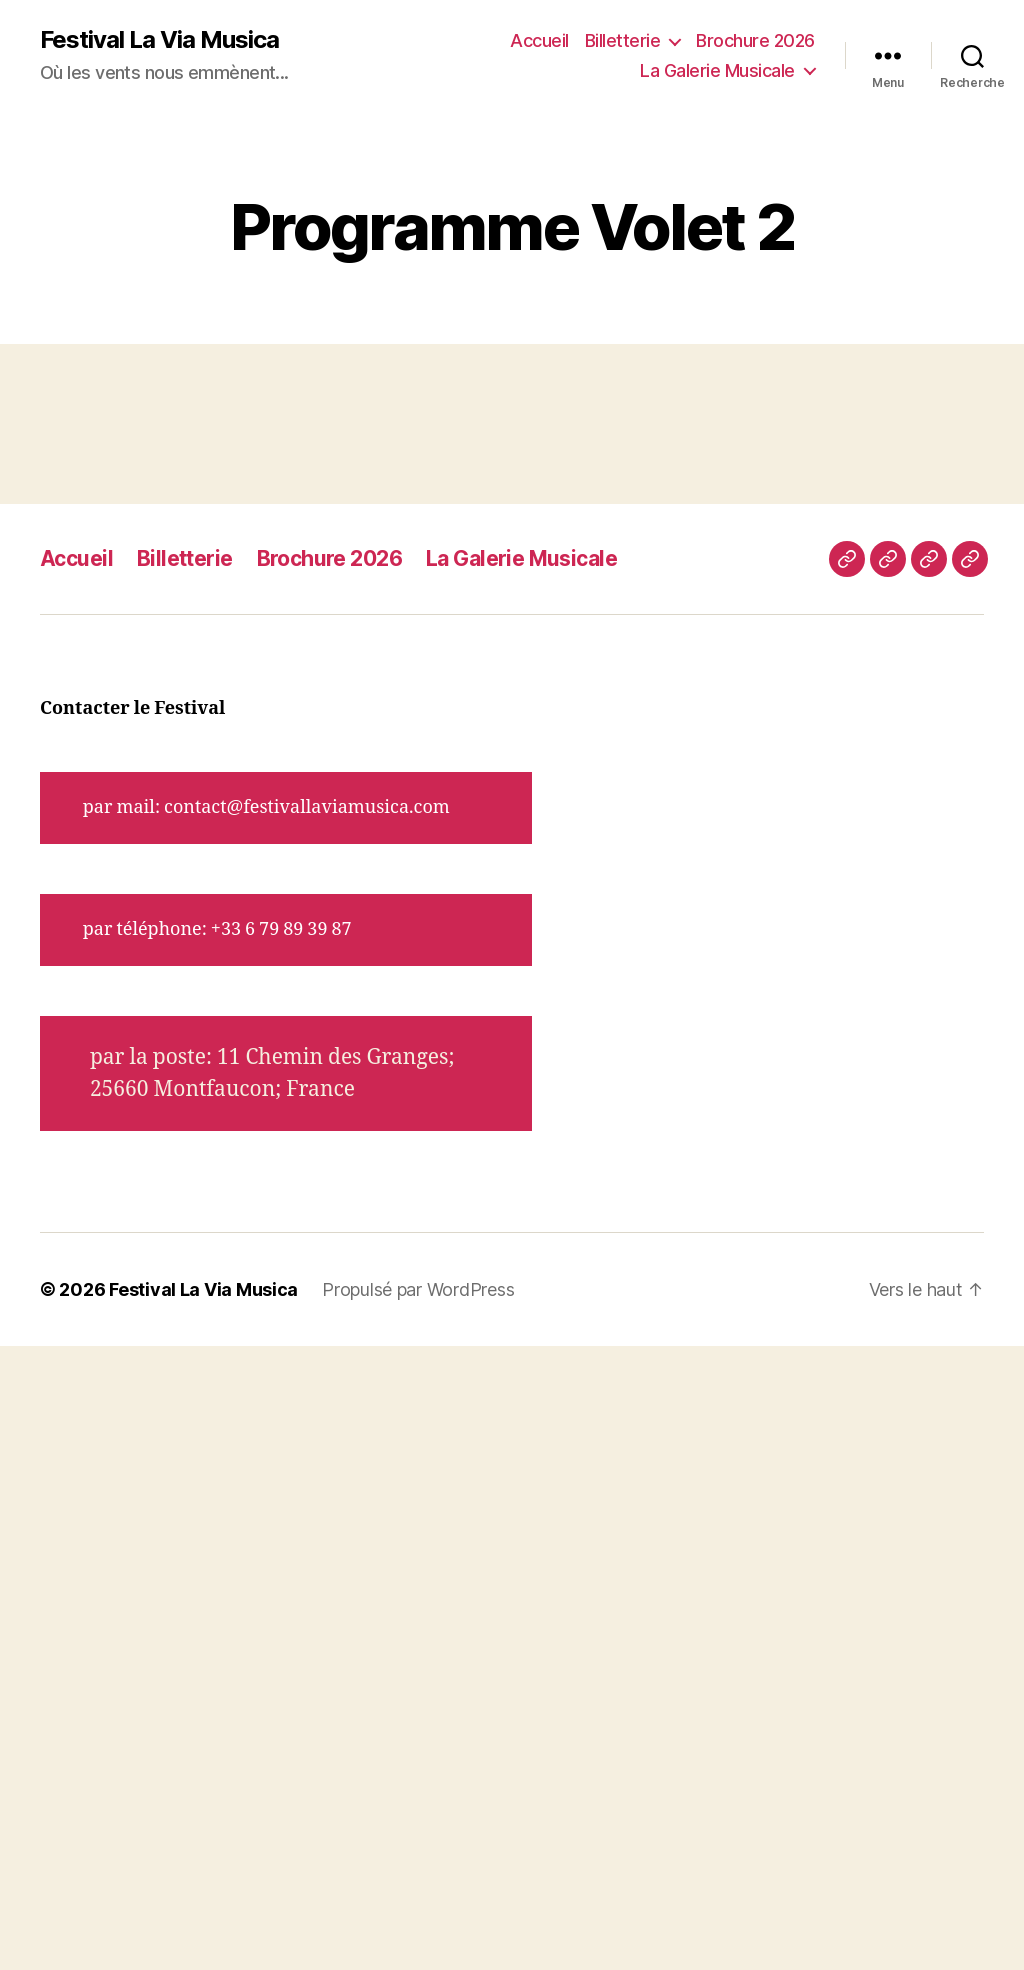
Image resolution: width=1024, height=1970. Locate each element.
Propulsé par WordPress (418, 1289)
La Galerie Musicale (717, 70)
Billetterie (623, 40)
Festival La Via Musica (159, 40)
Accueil (539, 40)
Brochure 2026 (755, 40)
